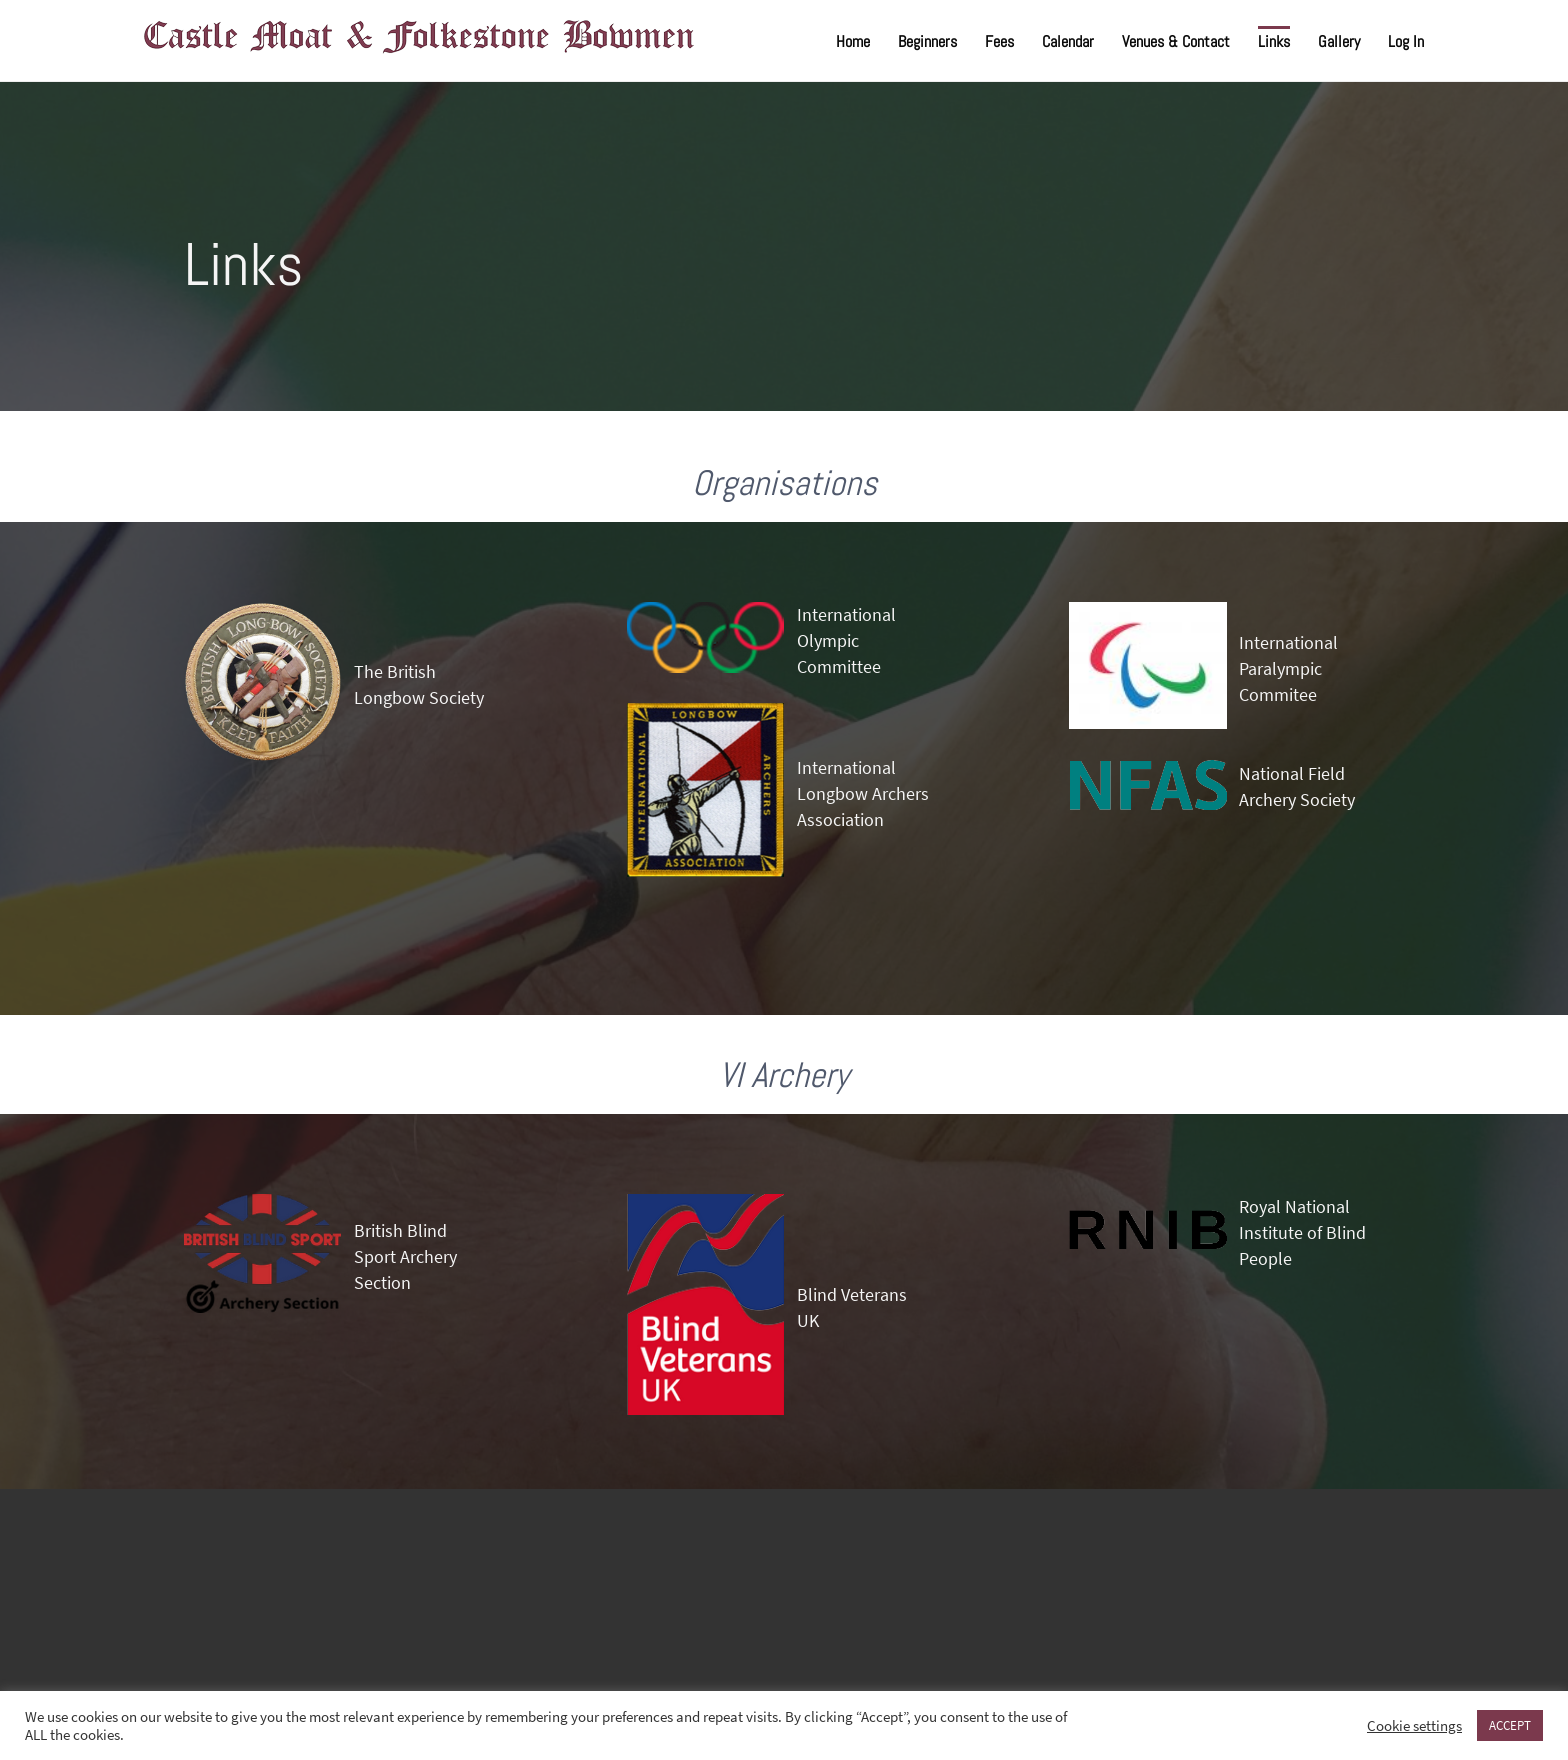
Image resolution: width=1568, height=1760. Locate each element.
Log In (1406, 41)
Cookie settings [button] (1414, 1726)
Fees (999, 41)
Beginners (927, 41)
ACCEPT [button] (1510, 1725)
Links (1274, 41)
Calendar (1068, 41)
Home (853, 41)
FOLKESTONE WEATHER (784, 1594)
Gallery (1339, 41)
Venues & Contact (1176, 41)
